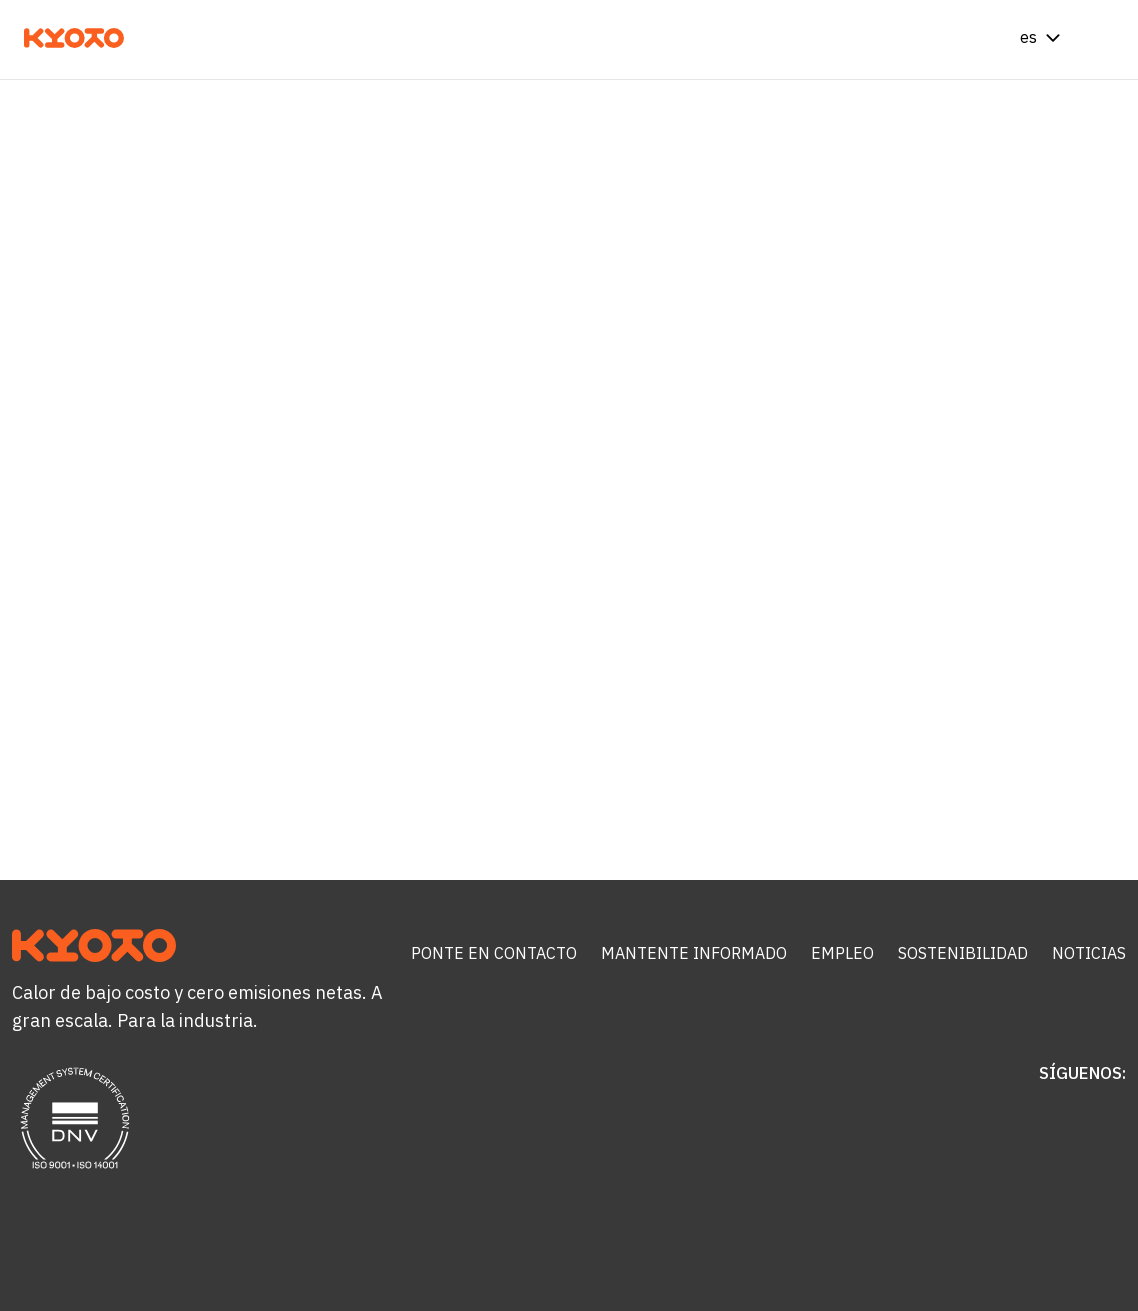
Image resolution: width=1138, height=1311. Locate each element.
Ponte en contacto (494, 953)
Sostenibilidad (963, 953)
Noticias (1089, 953)
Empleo (842, 953)
